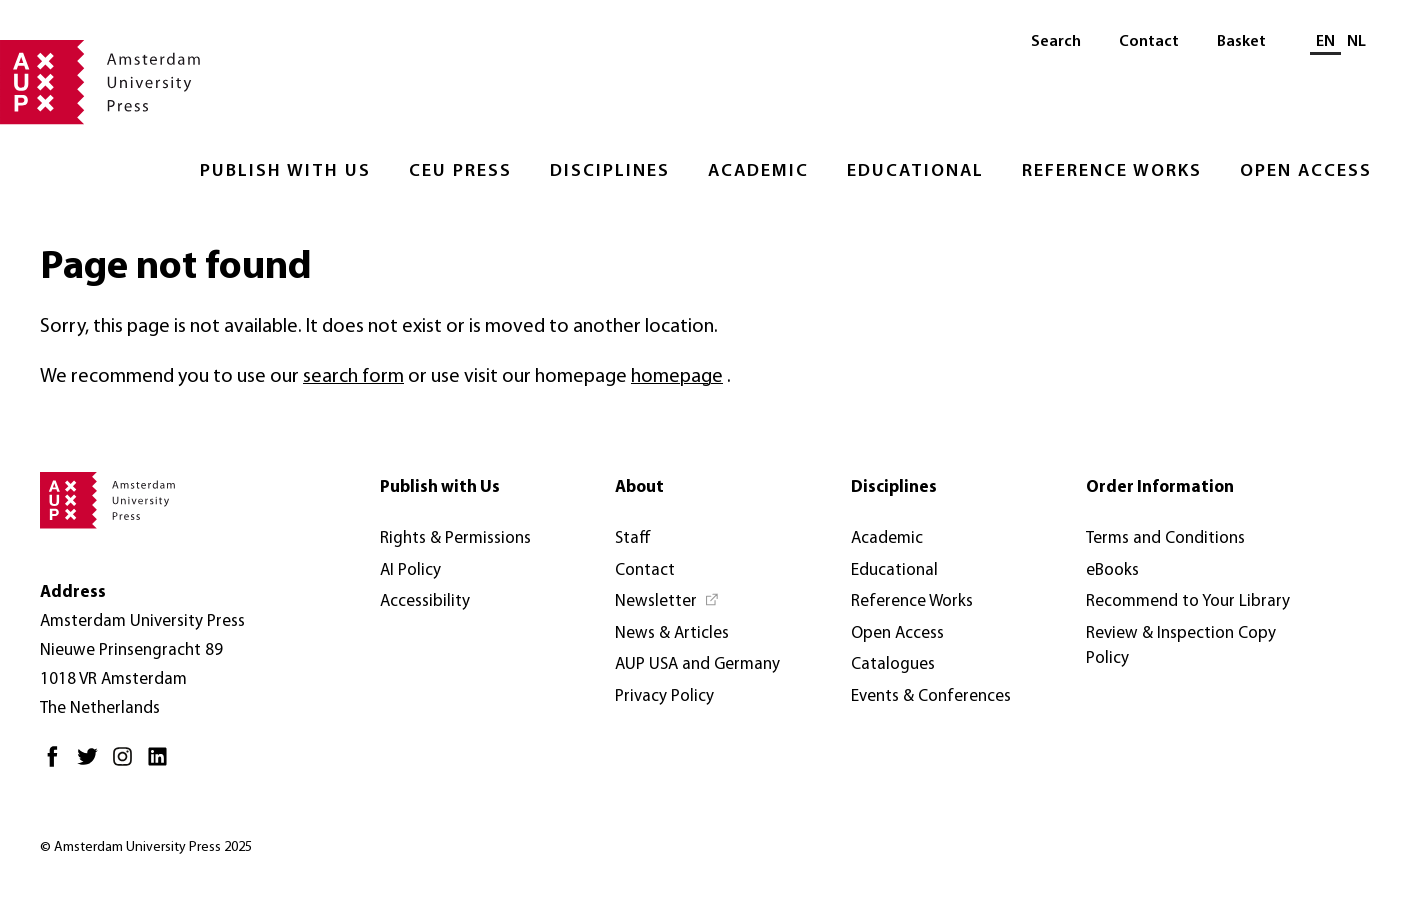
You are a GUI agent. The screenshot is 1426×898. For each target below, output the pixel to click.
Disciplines (610, 171)
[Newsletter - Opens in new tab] (667, 602)
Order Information (1160, 487)
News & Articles (672, 633)
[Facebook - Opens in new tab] (57, 764)
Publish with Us (285, 171)
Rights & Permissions (455, 538)
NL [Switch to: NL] (1356, 42)
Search (1056, 42)
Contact (1149, 42)
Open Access (1306, 171)
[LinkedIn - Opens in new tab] (162, 764)
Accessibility (425, 601)
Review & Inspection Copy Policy (1181, 646)
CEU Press (460, 171)
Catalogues (893, 664)
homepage (677, 377)
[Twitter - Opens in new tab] (92, 764)
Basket (1241, 42)
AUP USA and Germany (697, 664)
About (639, 487)
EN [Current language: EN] (1325, 42)
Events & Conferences (931, 696)
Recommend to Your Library (1188, 601)
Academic (758, 171)
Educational (915, 171)
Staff (633, 538)
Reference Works (1112, 171)
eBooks (1112, 570)
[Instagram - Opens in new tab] (127, 764)
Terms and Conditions (1165, 538)
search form (353, 377)
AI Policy (410, 570)
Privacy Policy (664, 696)
